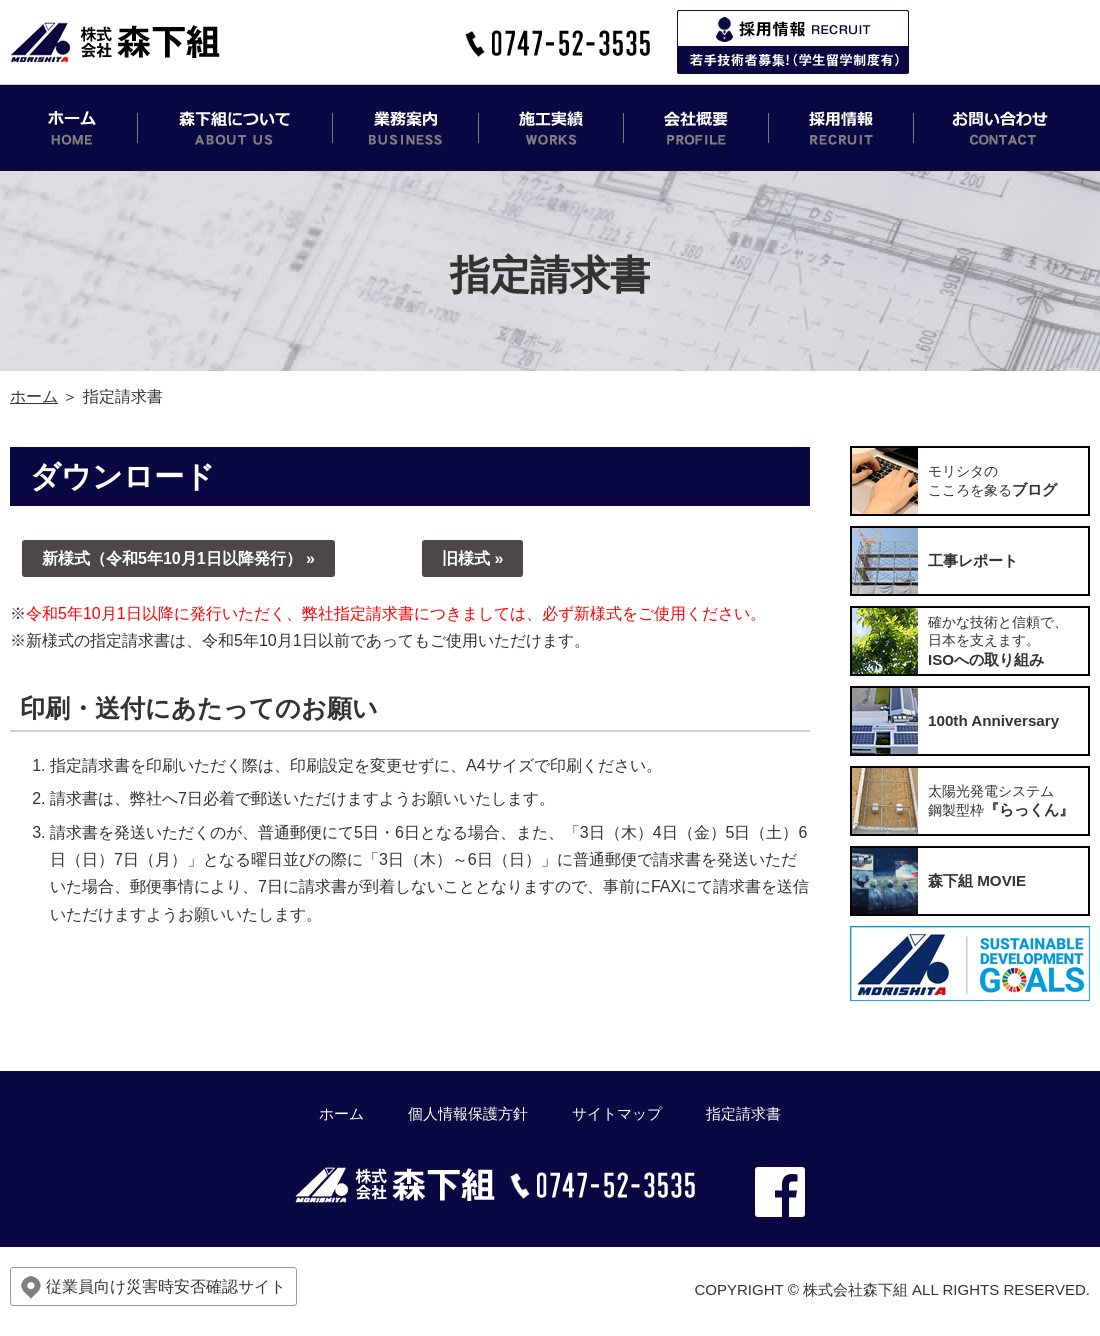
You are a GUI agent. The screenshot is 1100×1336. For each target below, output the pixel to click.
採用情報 (841, 128)
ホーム (74, 128)
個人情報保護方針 (468, 1113)
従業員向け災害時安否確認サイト (153, 1287)
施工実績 (551, 128)
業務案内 (406, 128)
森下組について (235, 128)
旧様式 (466, 558)
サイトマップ (617, 1113)
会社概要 (696, 128)
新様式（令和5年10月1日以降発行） (172, 558)
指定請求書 (743, 1113)
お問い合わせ (1002, 128)
